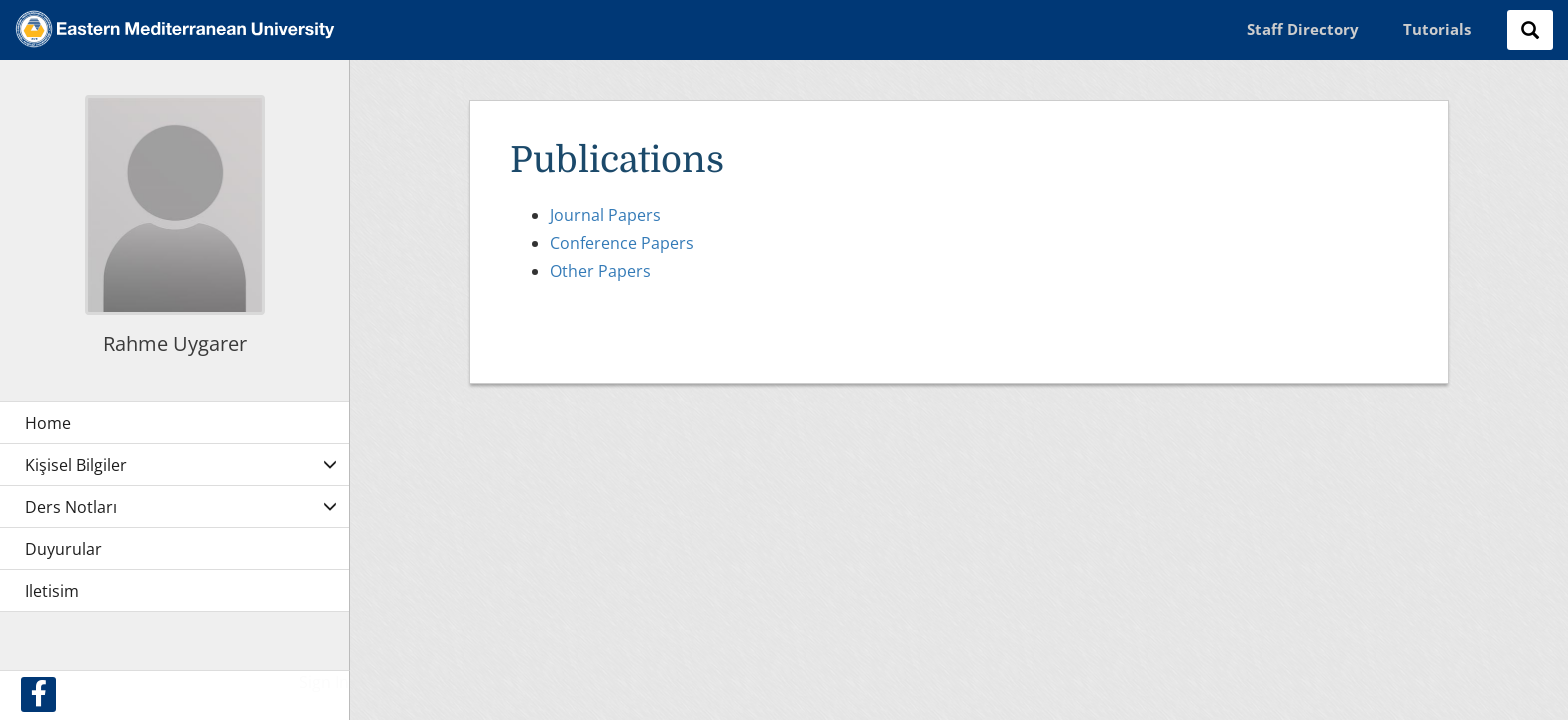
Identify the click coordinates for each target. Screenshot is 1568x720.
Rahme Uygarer (175, 343)
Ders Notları (71, 507)
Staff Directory (1303, 29)
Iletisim (52, 591)
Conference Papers (622, 243)
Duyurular (63, 549)
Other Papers (600, 271)
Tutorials (1437, 29)
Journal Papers (605, 215)
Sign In (324, 682)
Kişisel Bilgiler (76, 465)
